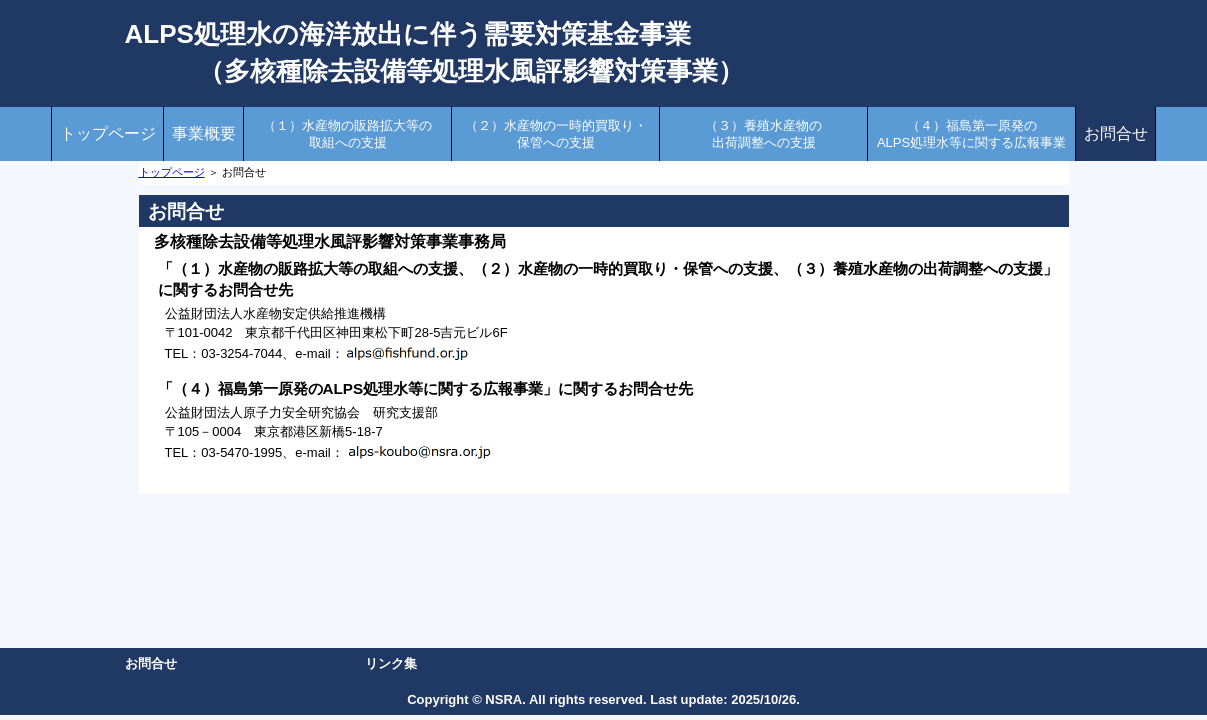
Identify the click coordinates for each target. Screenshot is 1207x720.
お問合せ (1116, 133)
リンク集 (391, 663)
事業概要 (204, 133)
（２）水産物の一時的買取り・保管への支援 (556, 134)
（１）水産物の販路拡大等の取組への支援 (347, 134)
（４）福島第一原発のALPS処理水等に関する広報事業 (971, 134)
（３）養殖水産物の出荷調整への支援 (763, 134)
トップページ (108, 133)
